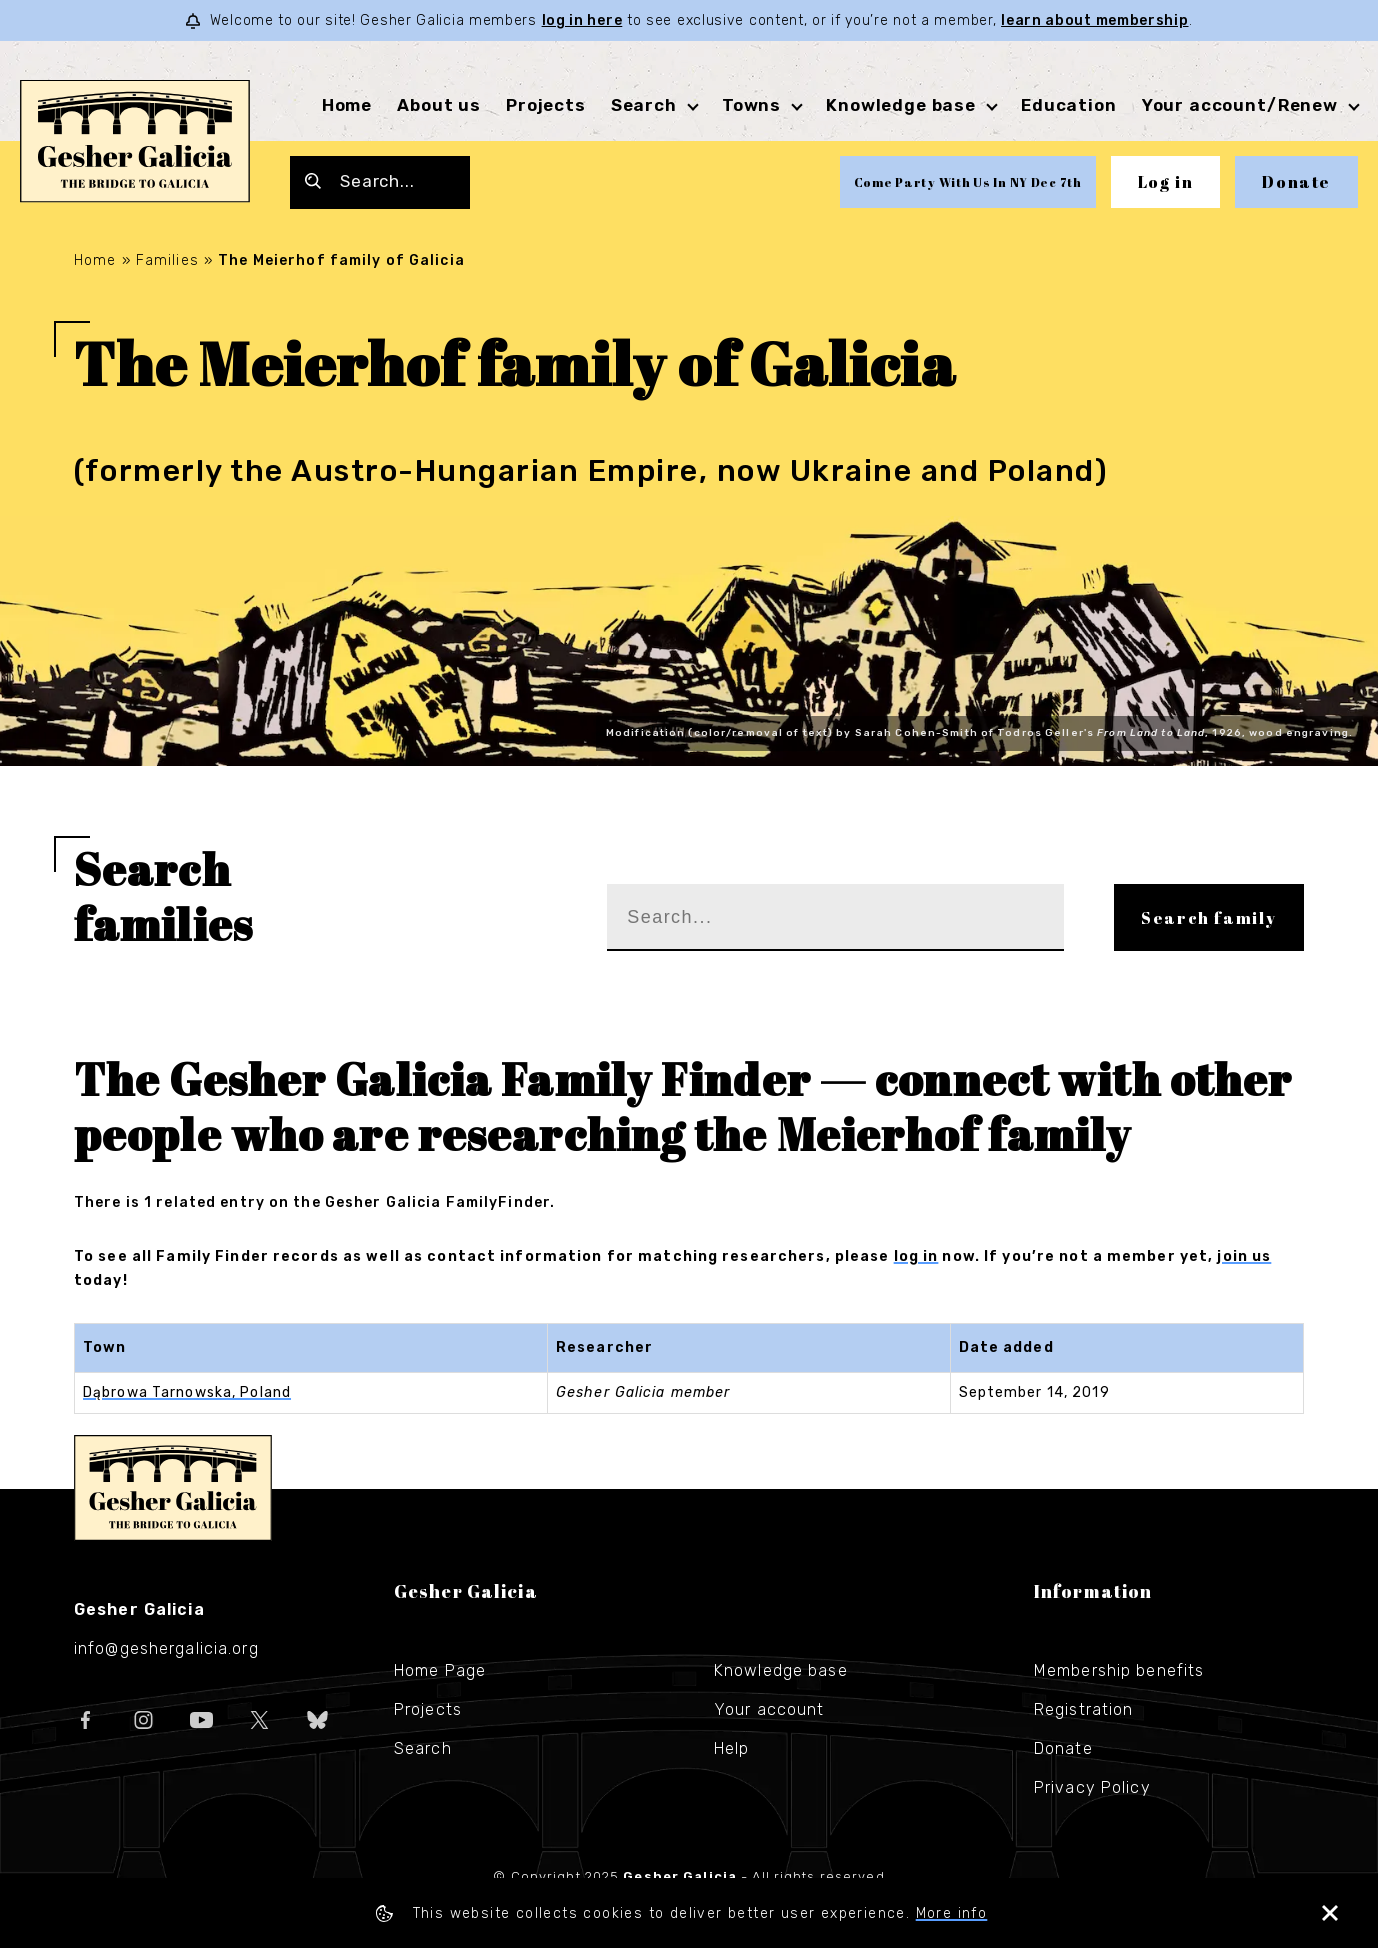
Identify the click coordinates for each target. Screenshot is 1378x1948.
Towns (751, 105)
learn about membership (1094, 20)
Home (347, 105)
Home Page (440, 1670)
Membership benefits (1119, 1670)
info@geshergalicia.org (166, 1648)
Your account (769, 1709)
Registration (1083, 1709)
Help (731, 1748)
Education (1069, 105)
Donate (1296, 182)
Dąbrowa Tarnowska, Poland (187, 1392)
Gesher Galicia (173, 1488)
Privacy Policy (1092, 1787)
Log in (1166, 182)
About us (439, 105)
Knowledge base (901, 105)
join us (1244, 1256)
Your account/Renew (1240, 105)
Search (644, 105)
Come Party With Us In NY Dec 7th (968, 182)
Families (167, 260)
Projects (546, 105)
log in (916, 1256)
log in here (582, 20)
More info (952, 1913)
